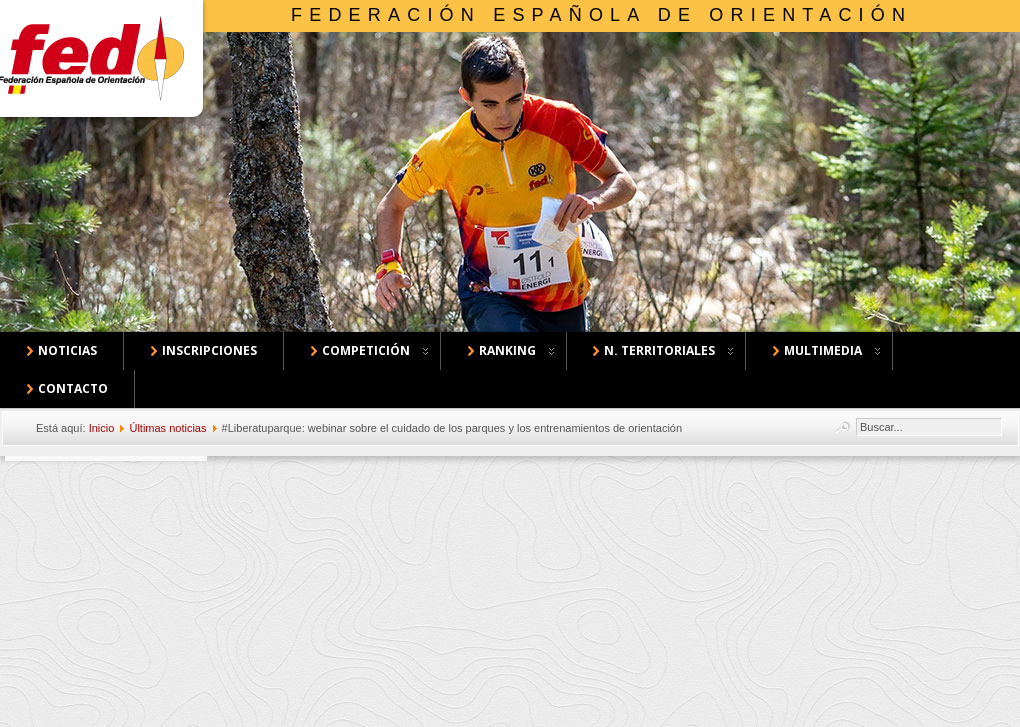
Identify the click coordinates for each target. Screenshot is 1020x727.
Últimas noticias (167, 428)
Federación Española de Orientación (601, 15)
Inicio (102, 428)
